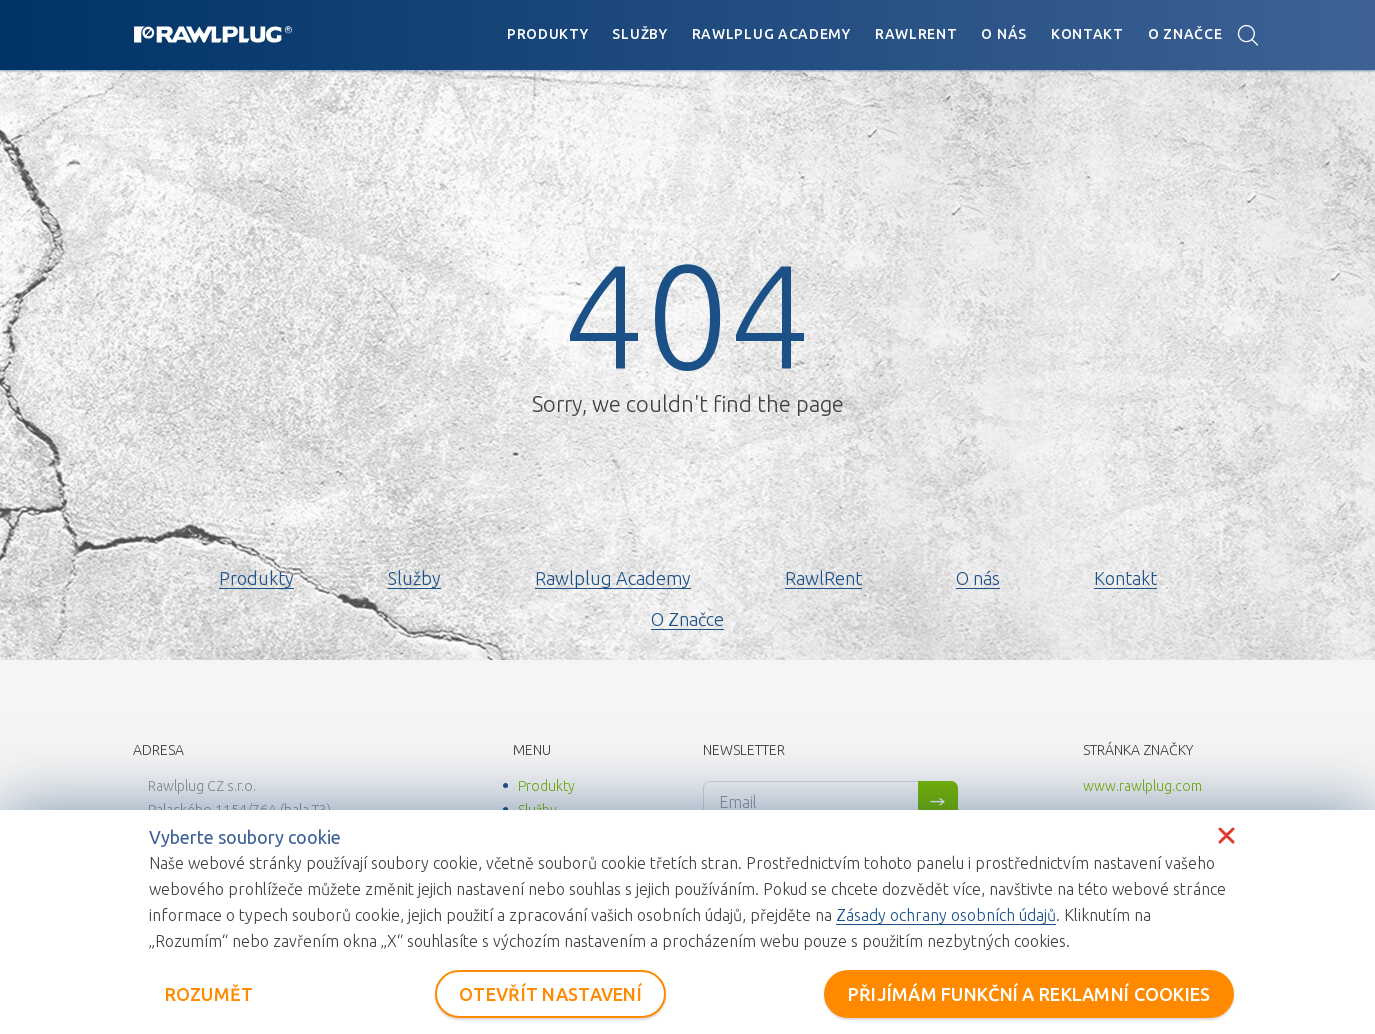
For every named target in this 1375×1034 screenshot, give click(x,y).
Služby (639, 34)
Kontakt (1087, 34)
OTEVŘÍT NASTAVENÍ (550, 994)
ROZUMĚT (209, 994)
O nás (1004, 34)
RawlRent (916, 34)
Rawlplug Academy (771, 34)
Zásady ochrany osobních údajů (946, 915)
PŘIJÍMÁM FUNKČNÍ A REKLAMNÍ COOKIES (1029, 994)
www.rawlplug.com (1142, 786)
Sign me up (938, 802)
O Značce (1185, 34)
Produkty (548, 34)
